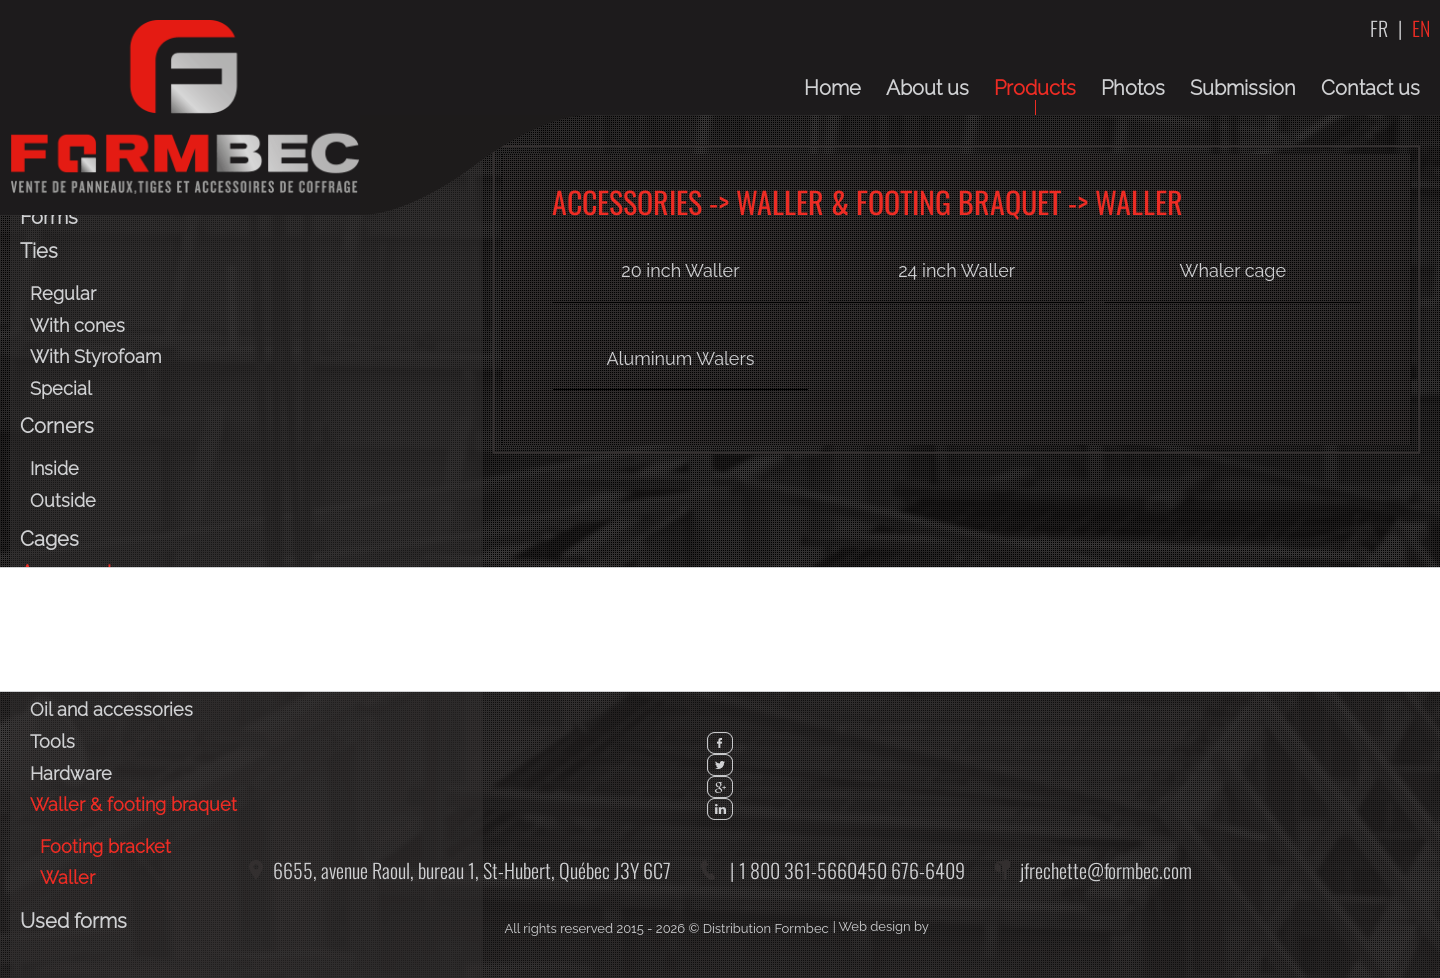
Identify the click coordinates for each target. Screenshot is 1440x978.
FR (1379, 28)
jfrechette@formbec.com (1106, 870)
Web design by (884, 926)
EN (1421, 28)
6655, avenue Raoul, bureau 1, (472, 870)
